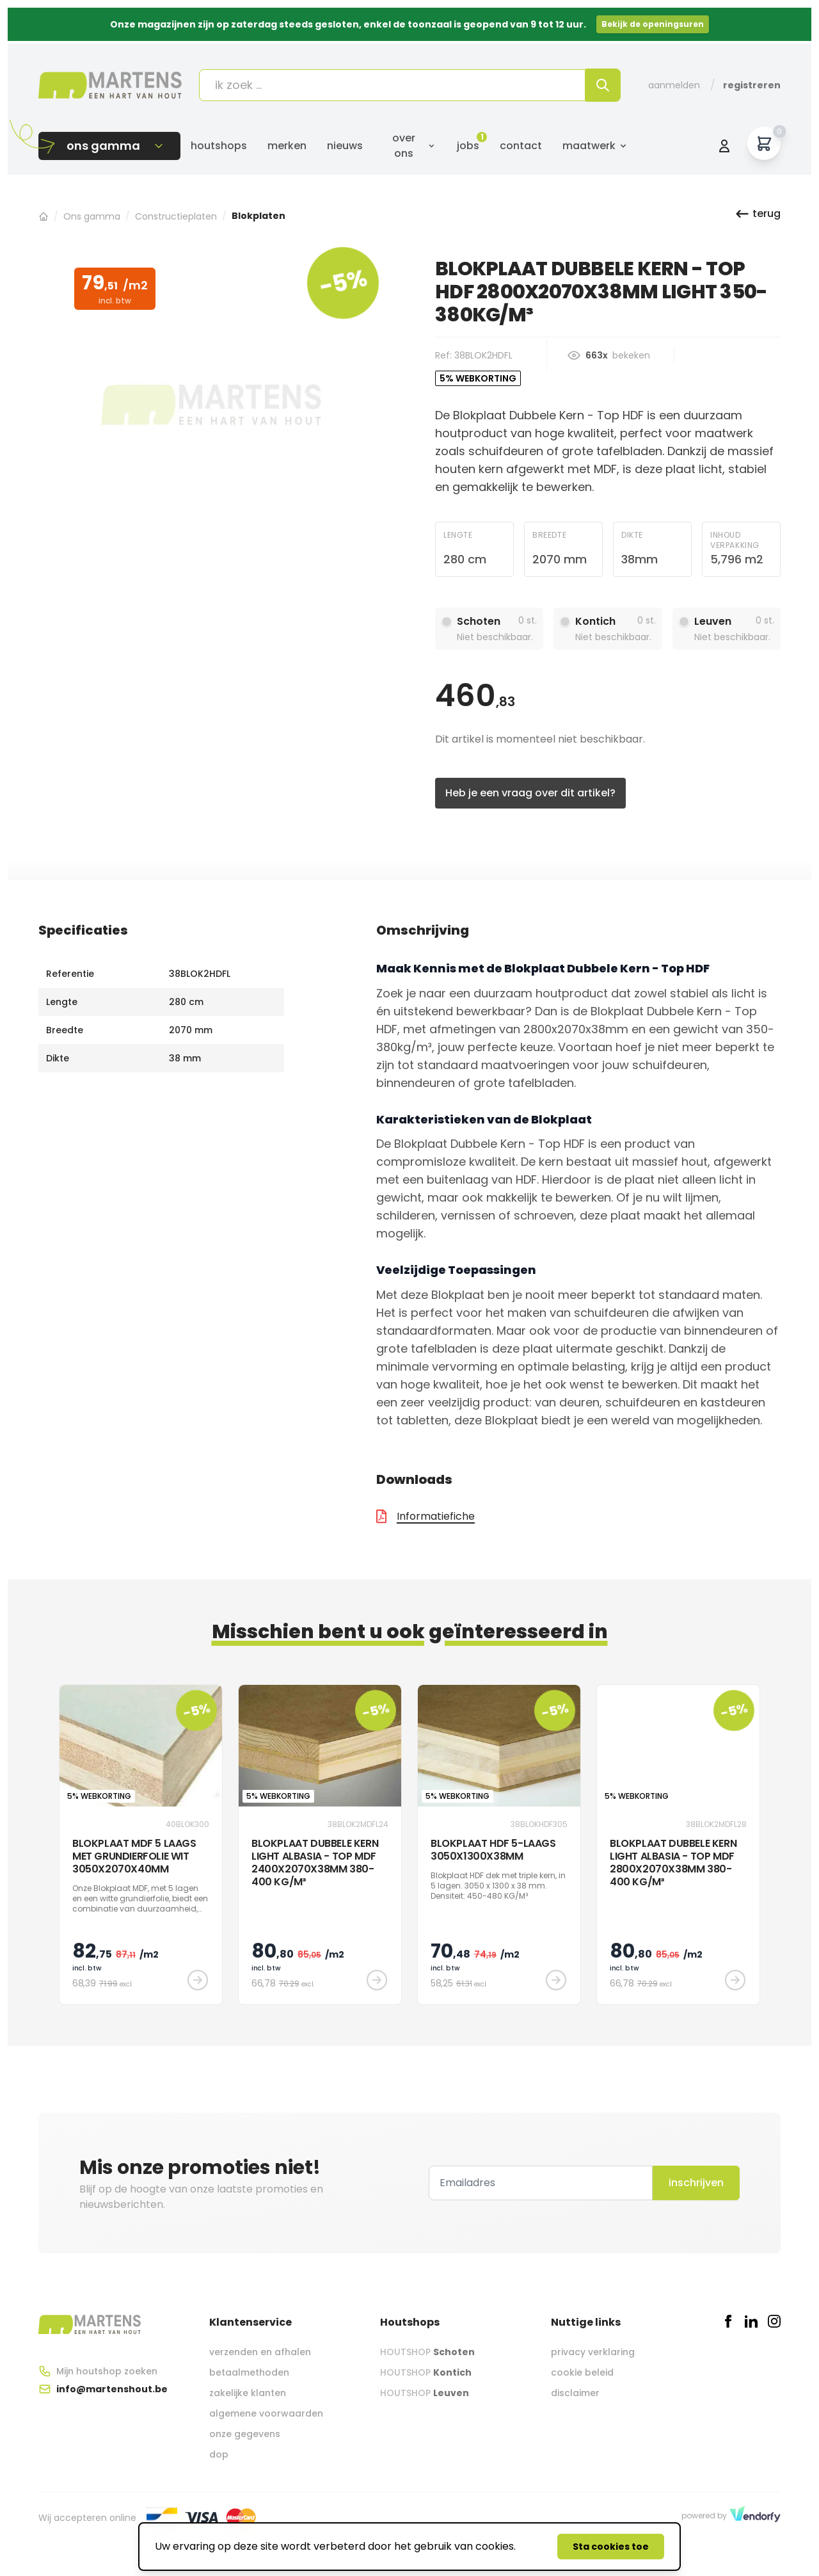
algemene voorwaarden (266, 2413)
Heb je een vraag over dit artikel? (530, 792)
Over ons (414, 146)
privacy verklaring (593, 2352)
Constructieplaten (176, 216)
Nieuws (345, 145)
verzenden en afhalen (260, 2352)
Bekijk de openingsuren (652, 24)
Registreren (752, 85)
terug (758, 213)
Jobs (468, 145)
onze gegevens (244, 2433)
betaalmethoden (249, 2372)
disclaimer (575, 2393)
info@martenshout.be (112, 2389)
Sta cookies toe (611, 2546)
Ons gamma (91, 216)
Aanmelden (674, 85)
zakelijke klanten (247, 2393)
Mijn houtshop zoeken (106, 2371)
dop (218, 2454)
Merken (286, 145)
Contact (521, 145)
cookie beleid (582, 2372)
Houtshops (219, 145)
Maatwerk (595, 145)
